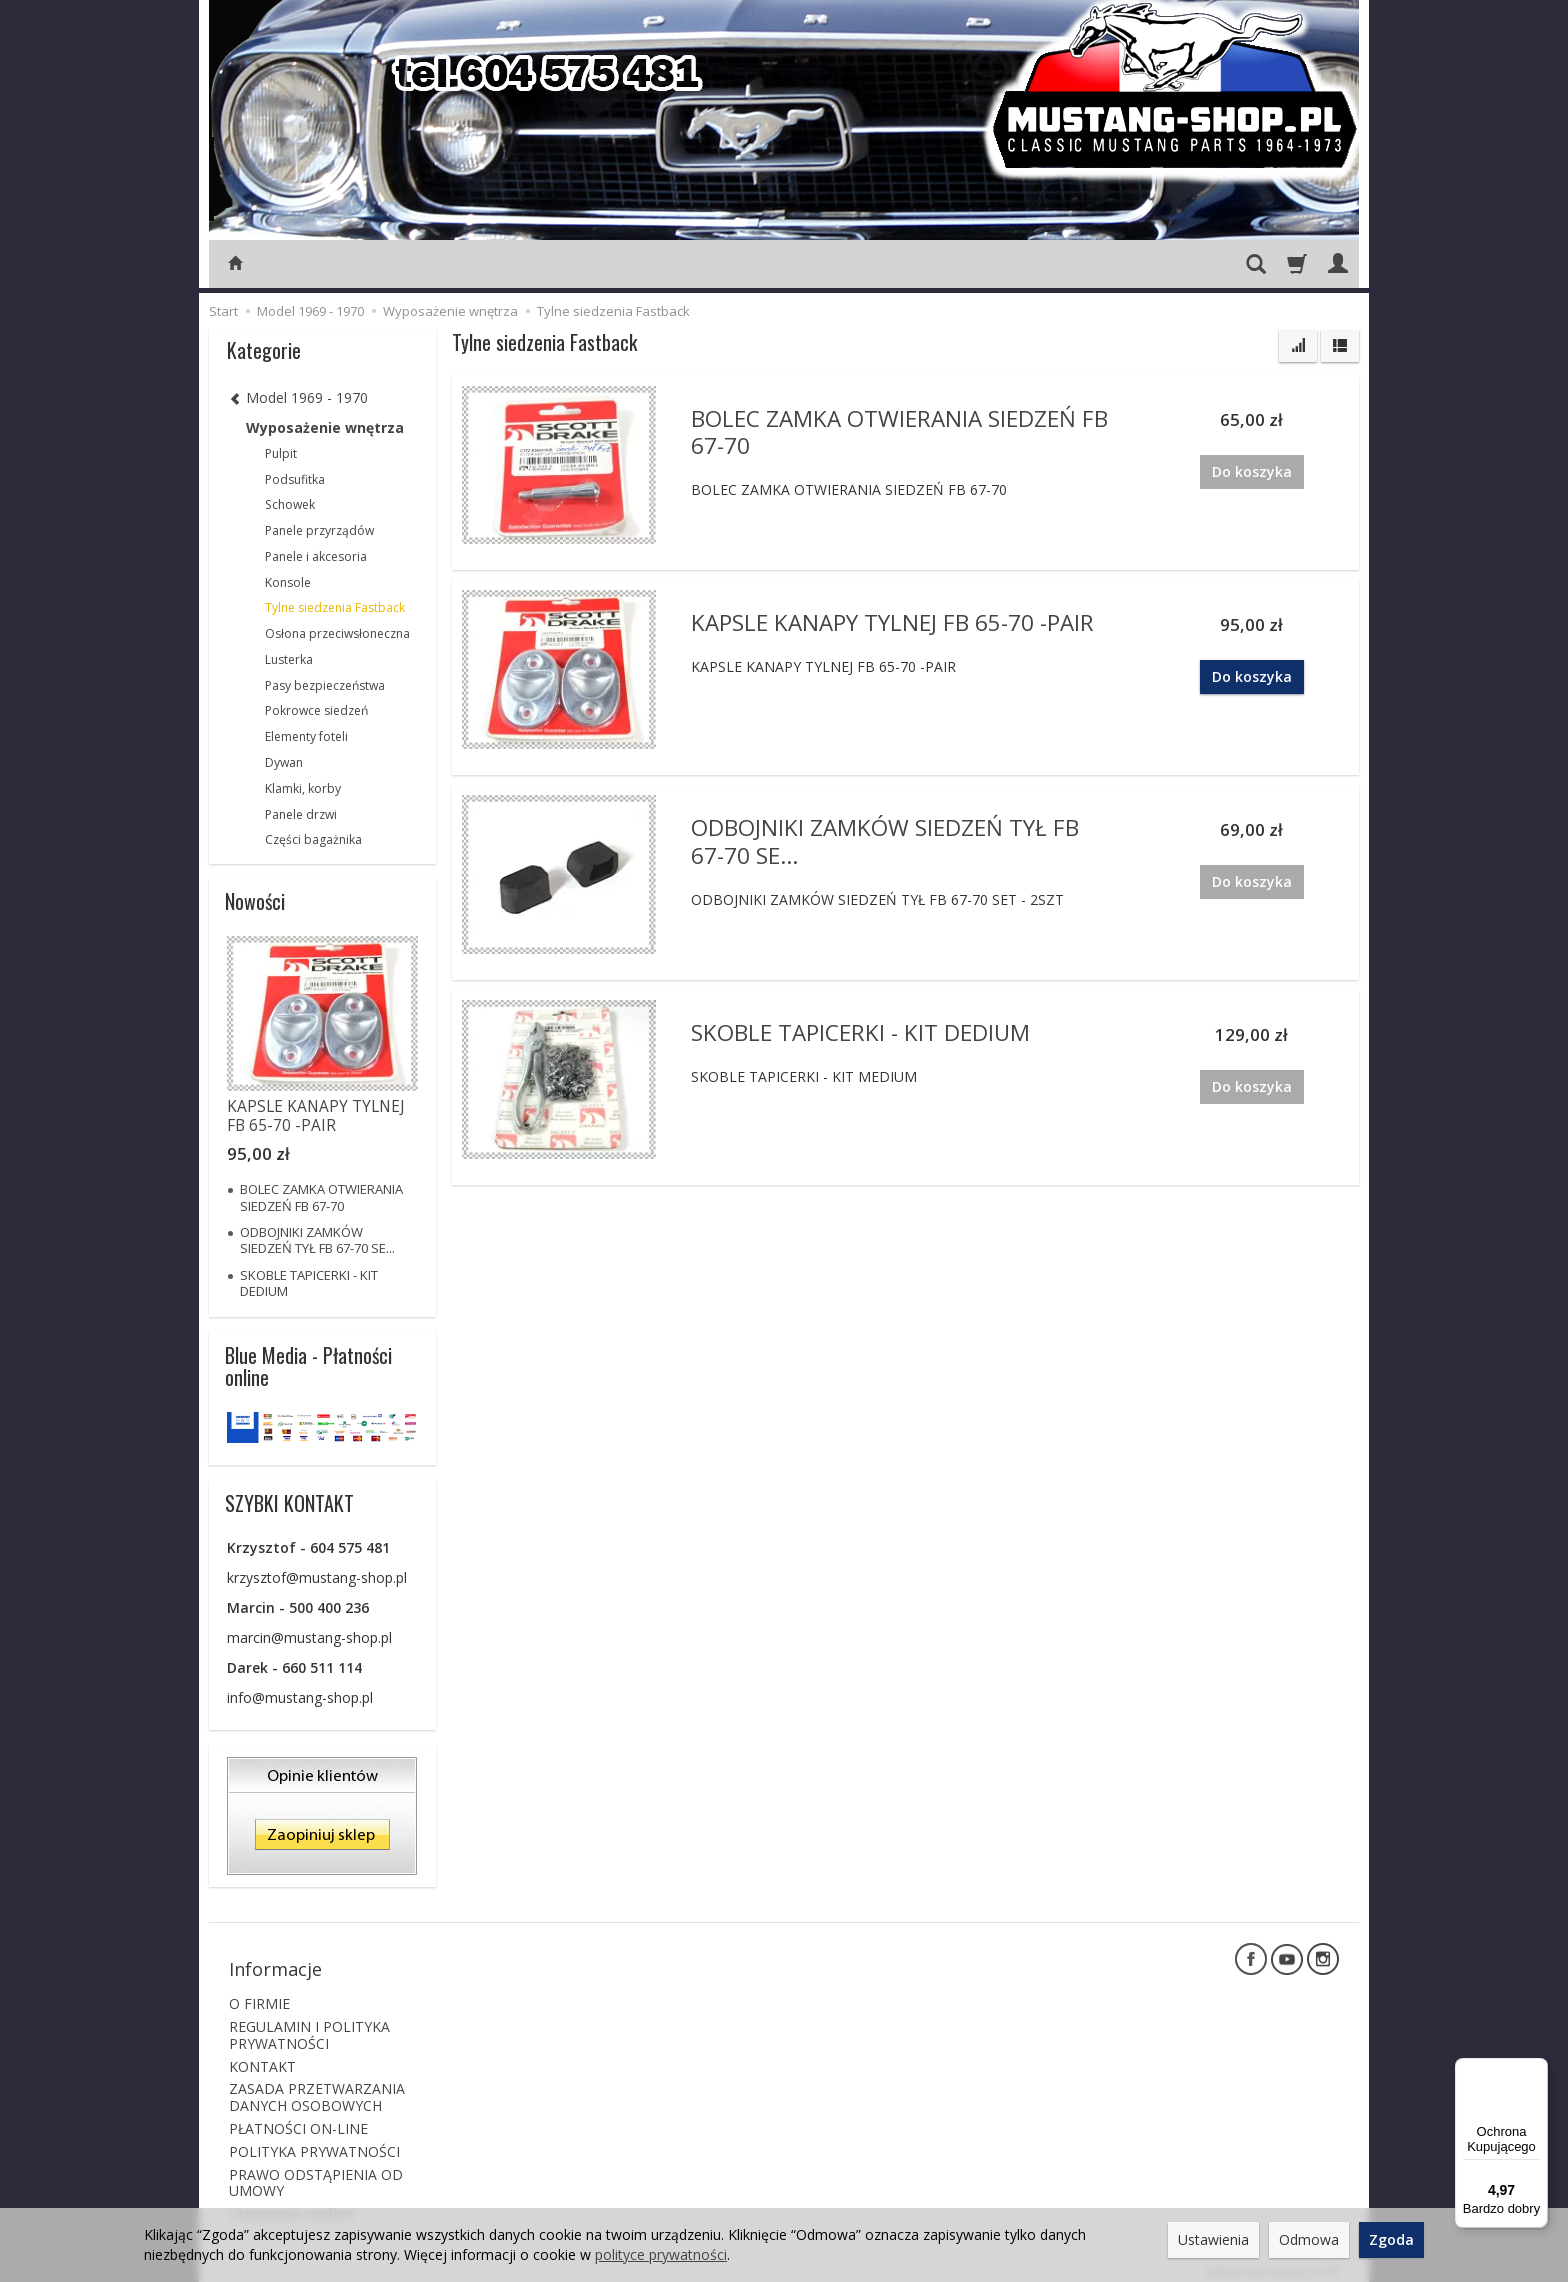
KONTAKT (262, 2055)
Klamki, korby (303, 788)
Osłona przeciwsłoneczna (337, 633)
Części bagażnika (313, 839)
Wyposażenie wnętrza (325, 427)
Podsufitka (295, 479)
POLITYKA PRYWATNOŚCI (314, 2141)
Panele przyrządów (319, 530)
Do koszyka (1252, 676)
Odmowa (1309, 2239)
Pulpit (281, 453)
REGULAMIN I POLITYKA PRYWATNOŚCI (309, 2025)
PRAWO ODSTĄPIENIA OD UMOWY (316, 2172)
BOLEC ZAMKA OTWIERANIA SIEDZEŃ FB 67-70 (899, 431)
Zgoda (1391, 2239)
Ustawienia (1213, 2239)
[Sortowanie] (1298, 346)
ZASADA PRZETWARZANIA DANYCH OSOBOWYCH (317, 2087)
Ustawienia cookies (291, 2203)
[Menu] (1536, 2070)
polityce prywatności (661, 2254)
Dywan (284, 762)
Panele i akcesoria (316, 556)
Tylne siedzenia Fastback (335, 607)
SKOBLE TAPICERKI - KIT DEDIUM (860, 1031)
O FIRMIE (259, 1993)
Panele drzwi (301, 814)
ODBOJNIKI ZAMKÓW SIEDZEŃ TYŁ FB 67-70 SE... (885, 840)
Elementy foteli (306, 736)
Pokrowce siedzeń (316, 710)
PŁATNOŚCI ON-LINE (298, 2118)
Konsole (288, 582)
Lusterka (289, 659)
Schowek (290, 504)
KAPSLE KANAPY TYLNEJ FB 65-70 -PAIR (892, 621)
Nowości (255, 901)
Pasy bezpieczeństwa (325, 685)
